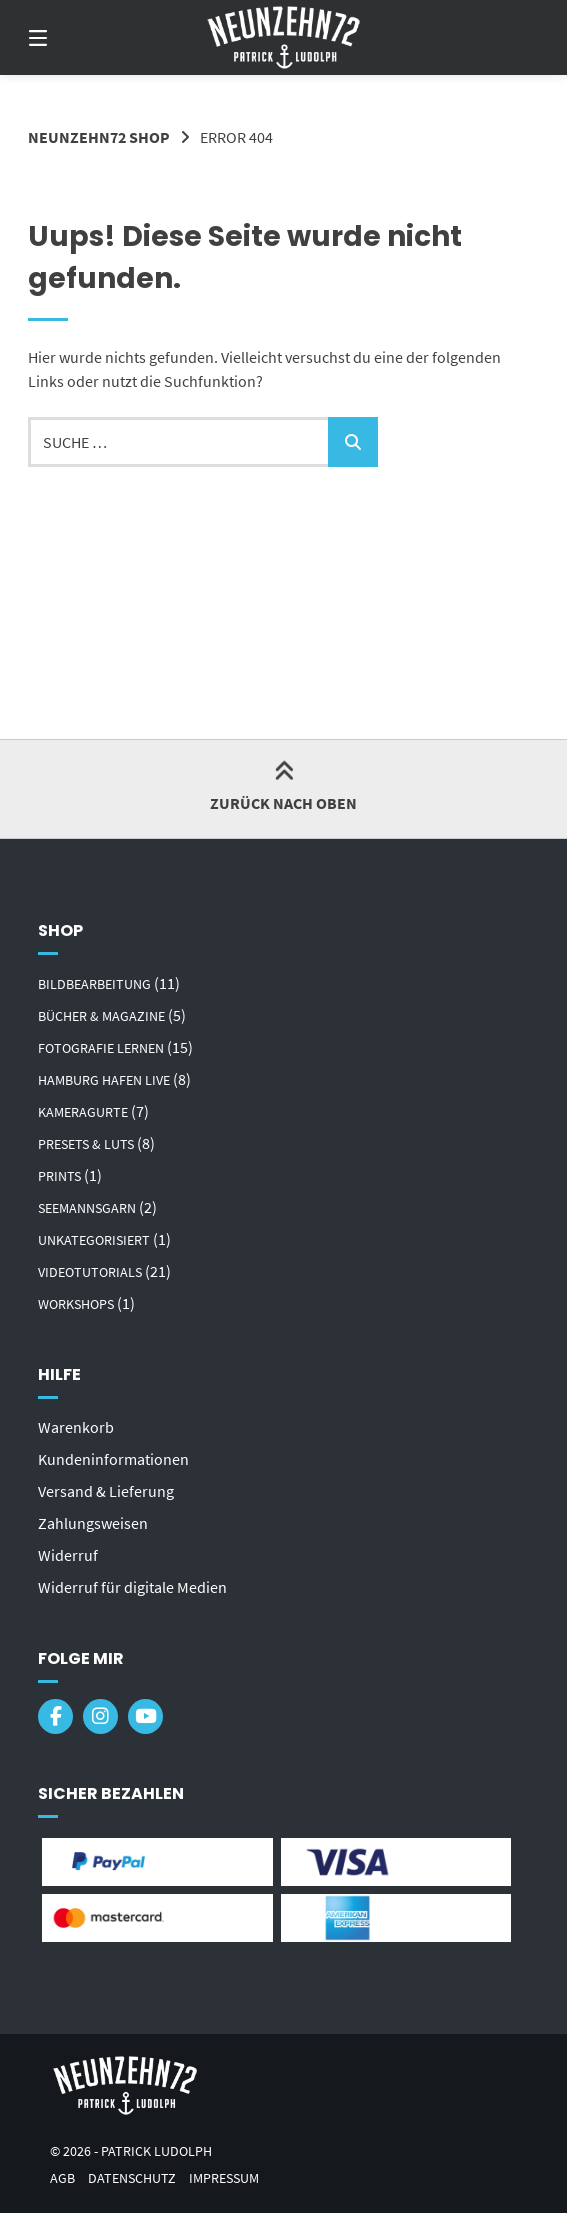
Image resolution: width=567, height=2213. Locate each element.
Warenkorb (76, 1427)
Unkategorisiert (94, 1240)
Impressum (224, 2178)
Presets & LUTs (86, 1144)
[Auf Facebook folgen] (55, 1716)
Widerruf (68, 1555)
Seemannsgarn (87, 1208)
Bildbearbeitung (94, 984)
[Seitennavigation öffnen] (73, 37)
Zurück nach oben (283, 788)
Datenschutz (132, 2178)
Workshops (76, 1304)
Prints (59, 1176)
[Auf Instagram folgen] (100, 1716)
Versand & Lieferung (106, 1491)
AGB (62, 2178)
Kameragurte (83, 1112)
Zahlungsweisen (93, 1523)
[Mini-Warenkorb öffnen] (494, 37)
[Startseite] (283, 37)
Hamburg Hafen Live (104, 1080)
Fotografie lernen (101, 1048)
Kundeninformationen (113, 1459)
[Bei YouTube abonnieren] (145, 1716)
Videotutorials (90, 1272)
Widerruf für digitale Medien (132, 1587)
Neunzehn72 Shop (99, 137)
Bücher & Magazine (101, 1016)
